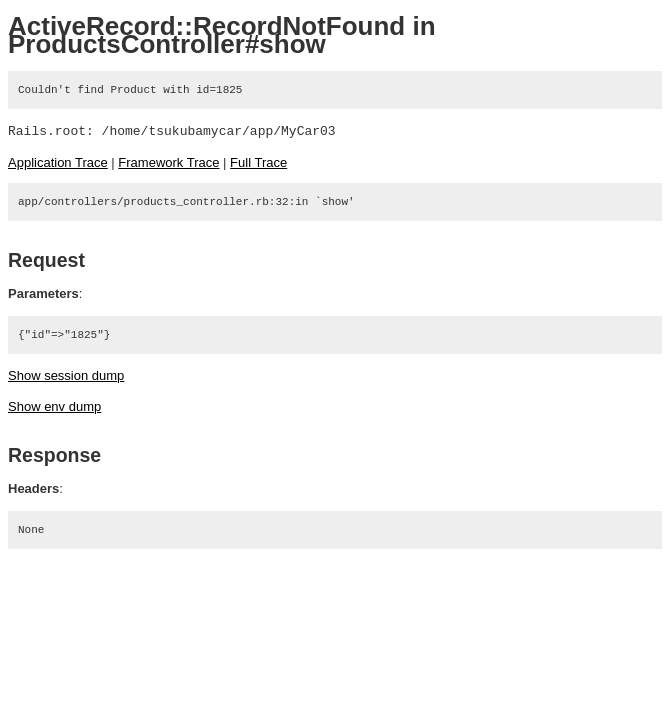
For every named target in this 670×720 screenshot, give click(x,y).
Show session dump (66, 375)
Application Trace (58, 162)
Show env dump (54, 406)
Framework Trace (168, 162)
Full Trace (258, 162)
